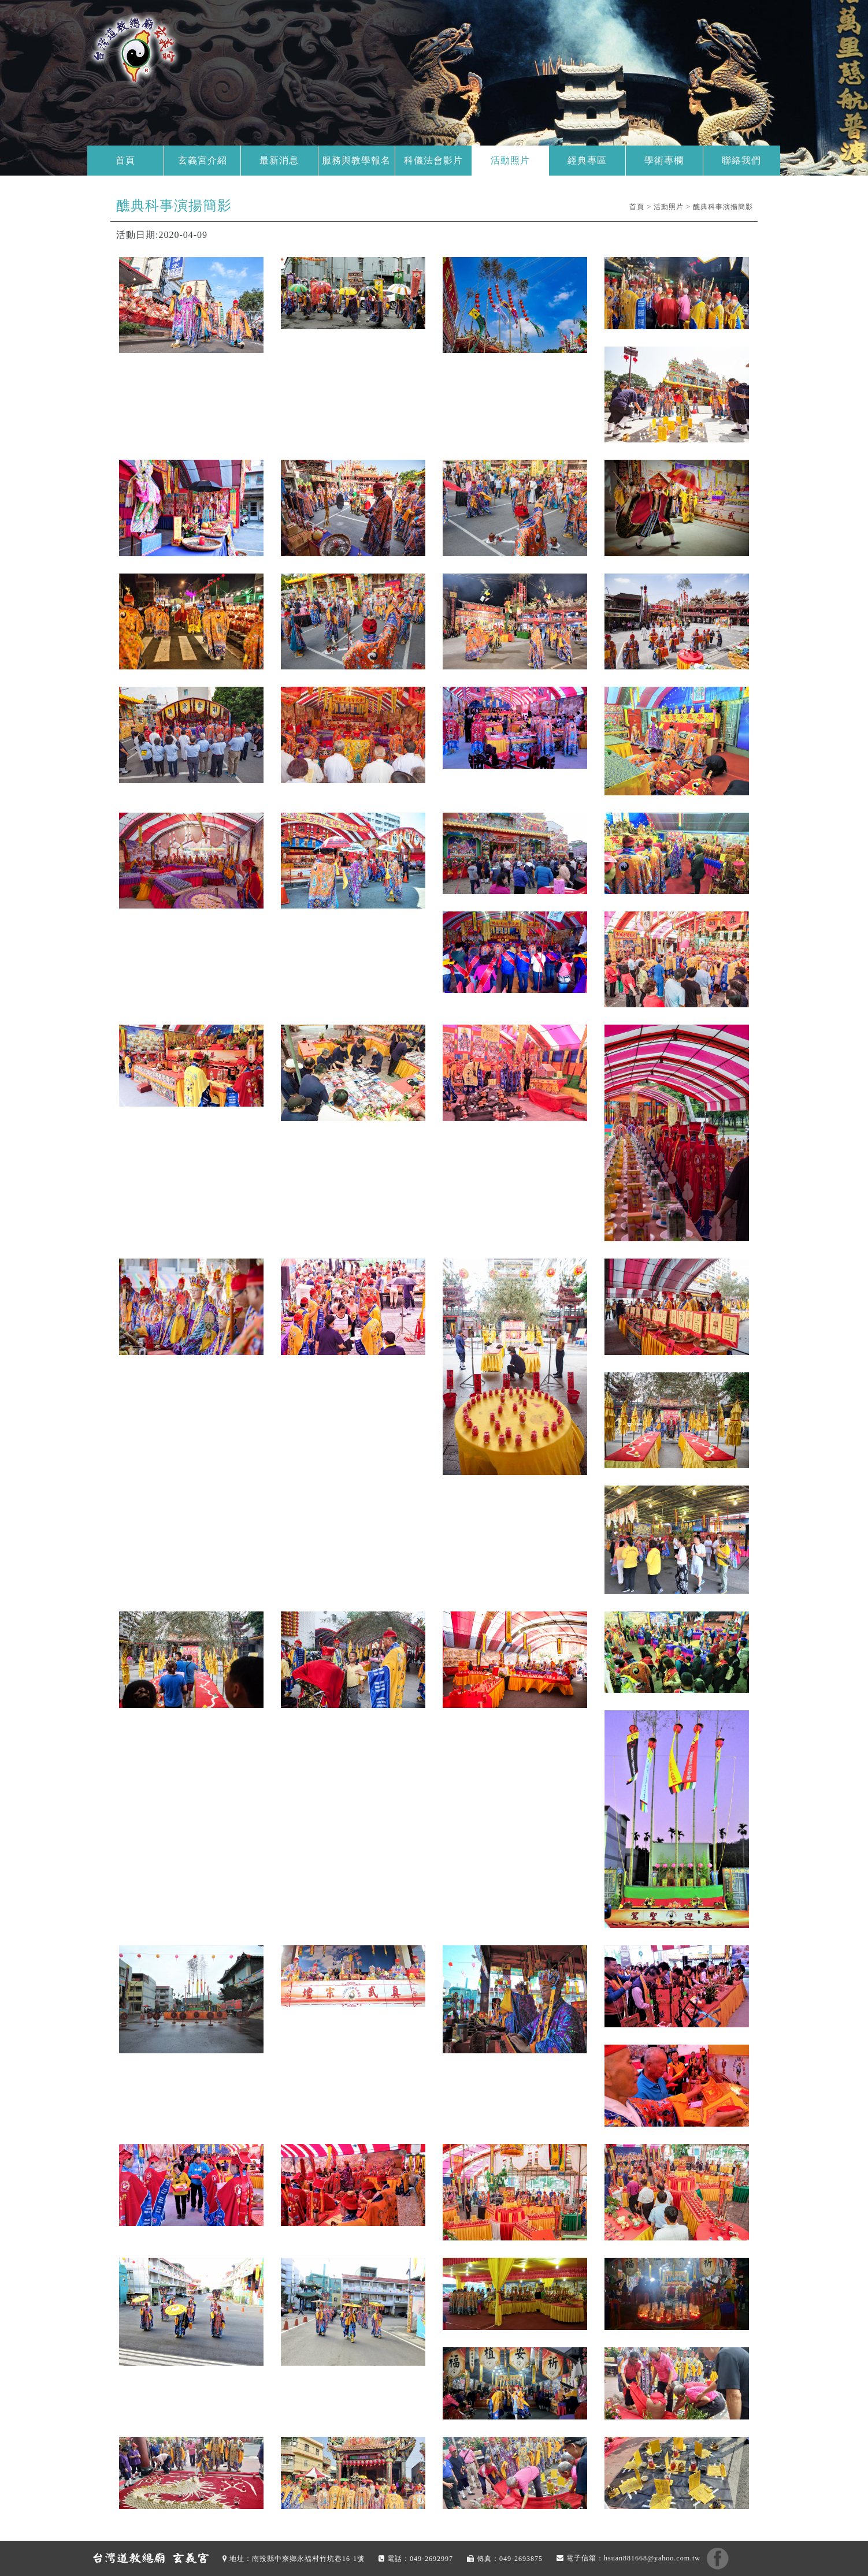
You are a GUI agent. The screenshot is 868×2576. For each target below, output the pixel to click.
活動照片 (510, 160)
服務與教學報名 (356, 160)
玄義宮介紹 (202, 160)
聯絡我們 (741, 160)
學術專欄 (664, 160)
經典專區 (587, 160)
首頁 (125, 160)
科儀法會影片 (433, 160)
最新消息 (279, 160)
